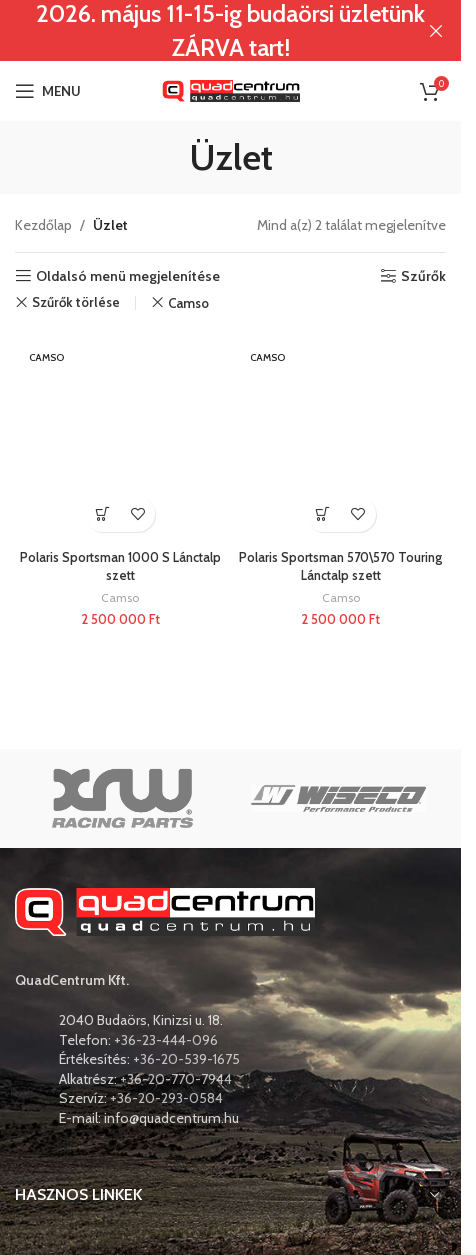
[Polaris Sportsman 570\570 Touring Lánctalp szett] (341, 436)
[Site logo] (231, 89)
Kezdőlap (43, 225)
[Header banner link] (230, 30)
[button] (102, 514)
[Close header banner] (436, 30)
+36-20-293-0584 (166, 1098)
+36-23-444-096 (166, 1040)
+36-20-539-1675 (186, 1059)
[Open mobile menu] (48, 91)
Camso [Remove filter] (188, 303)
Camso (120, 597)
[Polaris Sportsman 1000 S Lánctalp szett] (120, 436)
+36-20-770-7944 (176, 1079)
